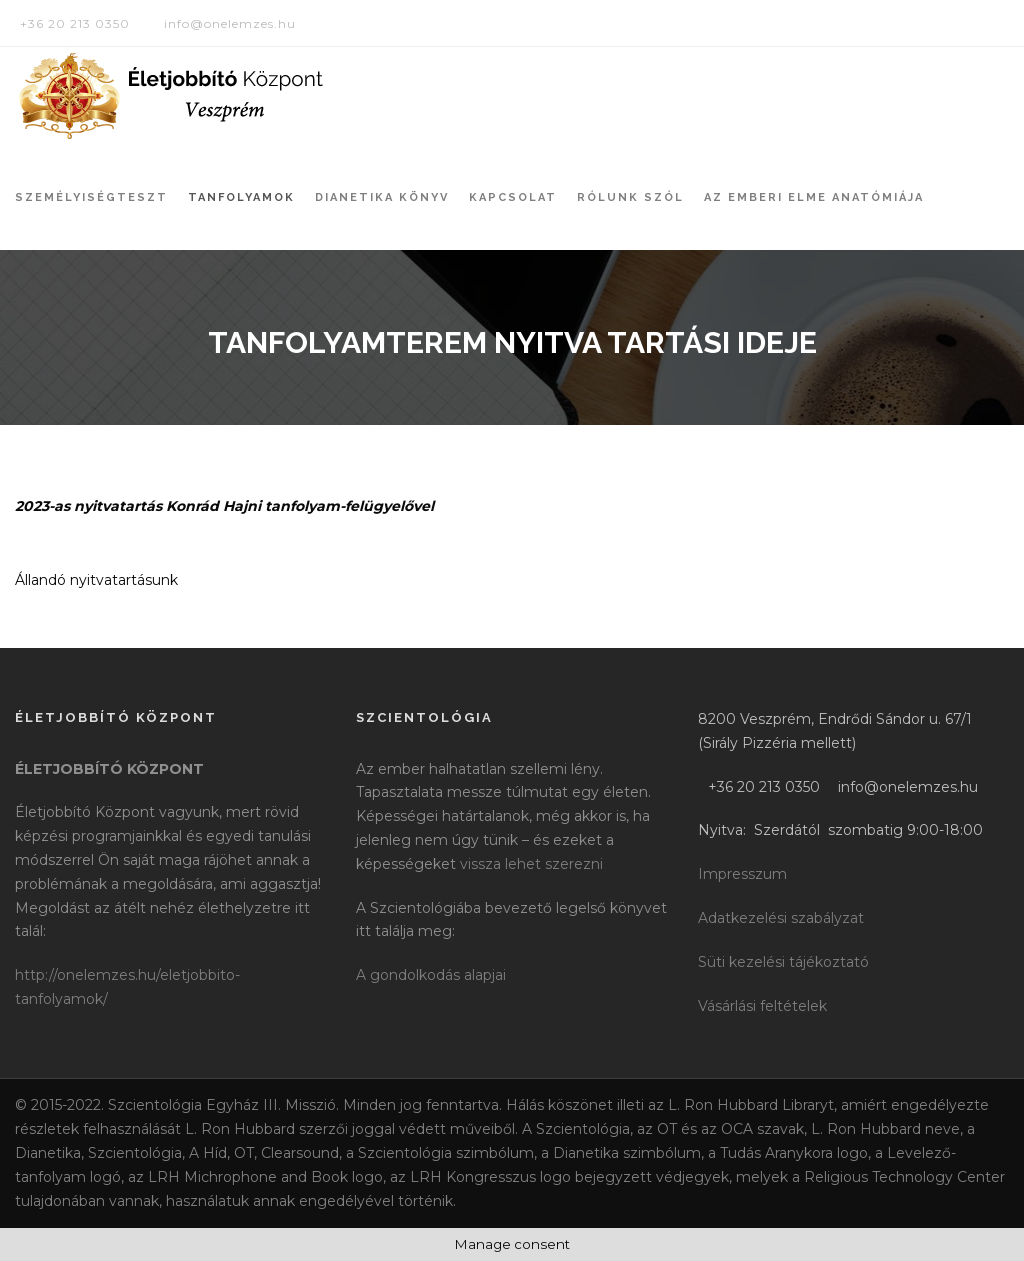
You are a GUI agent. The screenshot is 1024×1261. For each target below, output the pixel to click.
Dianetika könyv (382, 197)
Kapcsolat (513, 197)
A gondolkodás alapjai (431, 975)
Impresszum (742, 874)
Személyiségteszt (91, 197)
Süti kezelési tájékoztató (783, 962)
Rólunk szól (630, 197)
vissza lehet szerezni (531, 864)
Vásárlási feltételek (762, 1006)
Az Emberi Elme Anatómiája (814, 197)
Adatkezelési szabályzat (781, 918)
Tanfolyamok (241, 197)
